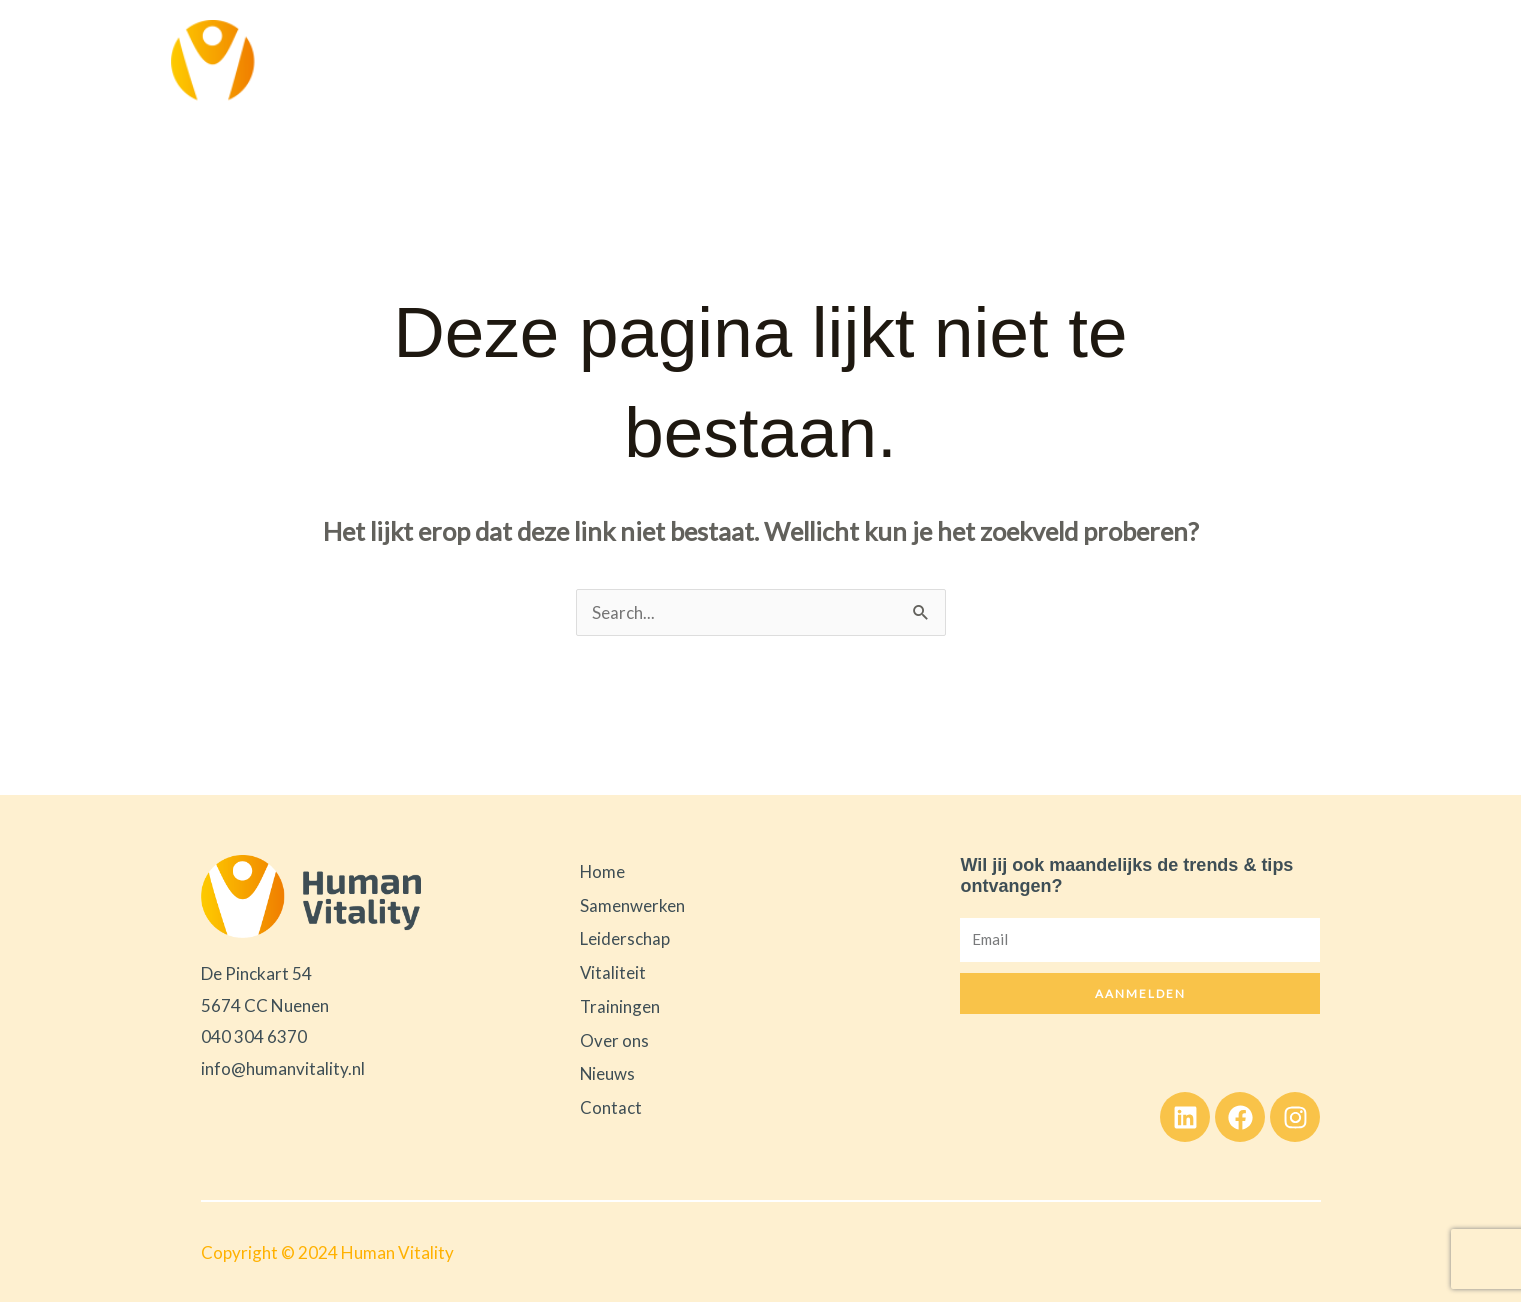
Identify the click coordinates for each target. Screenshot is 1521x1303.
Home (525, 61)
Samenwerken (630, 62)
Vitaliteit (892, 62)
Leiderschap (770, 62)
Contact (1240, 61)
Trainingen (995, 61)
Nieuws (1165, 61)
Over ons (1086, 61)
